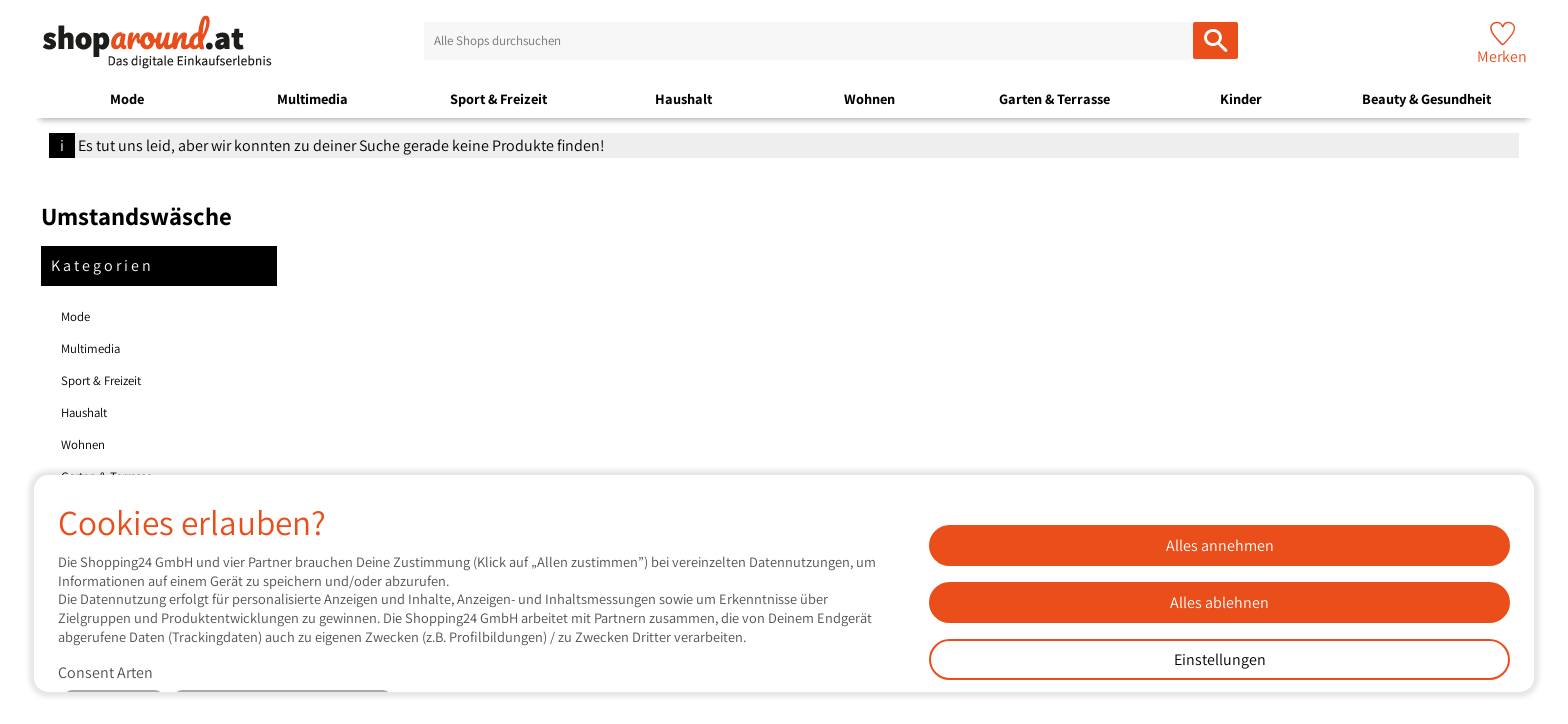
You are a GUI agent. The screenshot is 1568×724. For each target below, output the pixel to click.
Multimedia (312, 98)
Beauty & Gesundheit (1426, 98)
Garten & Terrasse (1054, 98)
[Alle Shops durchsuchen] (1215, 40)
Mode (127, 98)
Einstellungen (1220, 659)
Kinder (1241, 98)
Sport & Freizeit (498, 98)
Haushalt (683, 98)
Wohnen (869, 98)
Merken (1502, 56)
